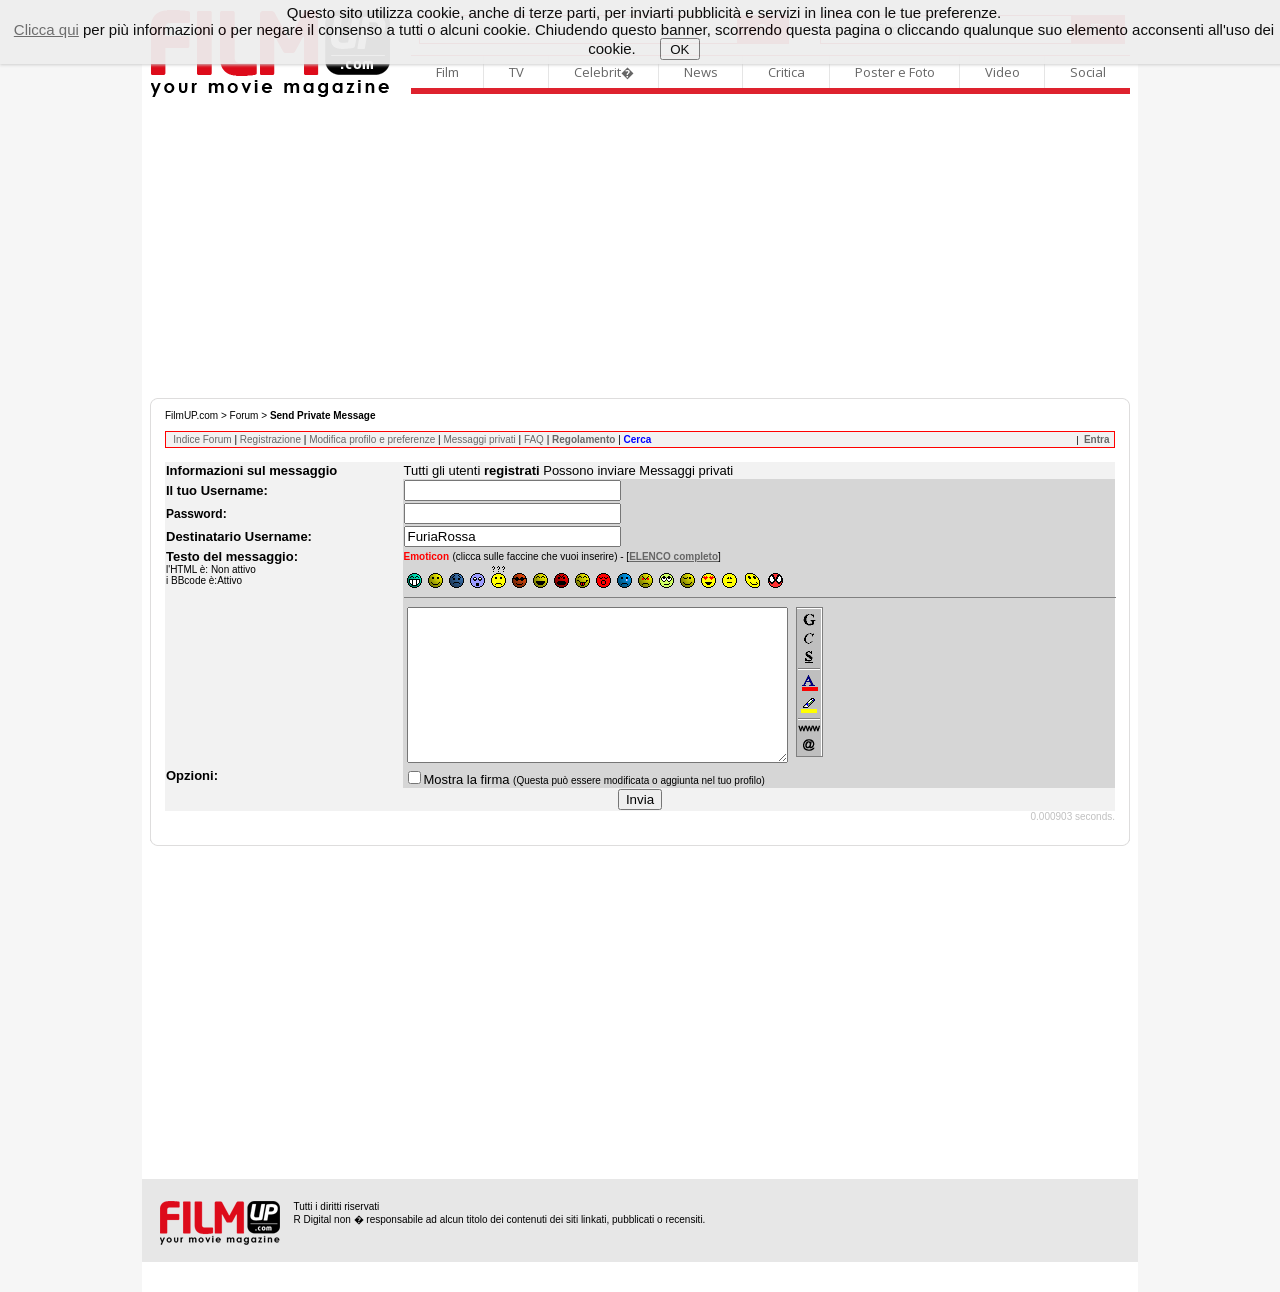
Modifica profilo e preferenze (372, 439)
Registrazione (270, 439)
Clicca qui (46, 29)
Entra (1097, 439)
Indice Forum (202, 439)
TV (516, 72)
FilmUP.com (191, 415)
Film (447, 72)
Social (1088, 72)
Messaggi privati (479, 439)
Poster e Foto (895, 72)
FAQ (534, 439)
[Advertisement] (640, 248)
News (701, 72)
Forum (244, 415)
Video (1002, 72)
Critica (786, 72)
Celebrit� (604, 72)
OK (679, 49)
